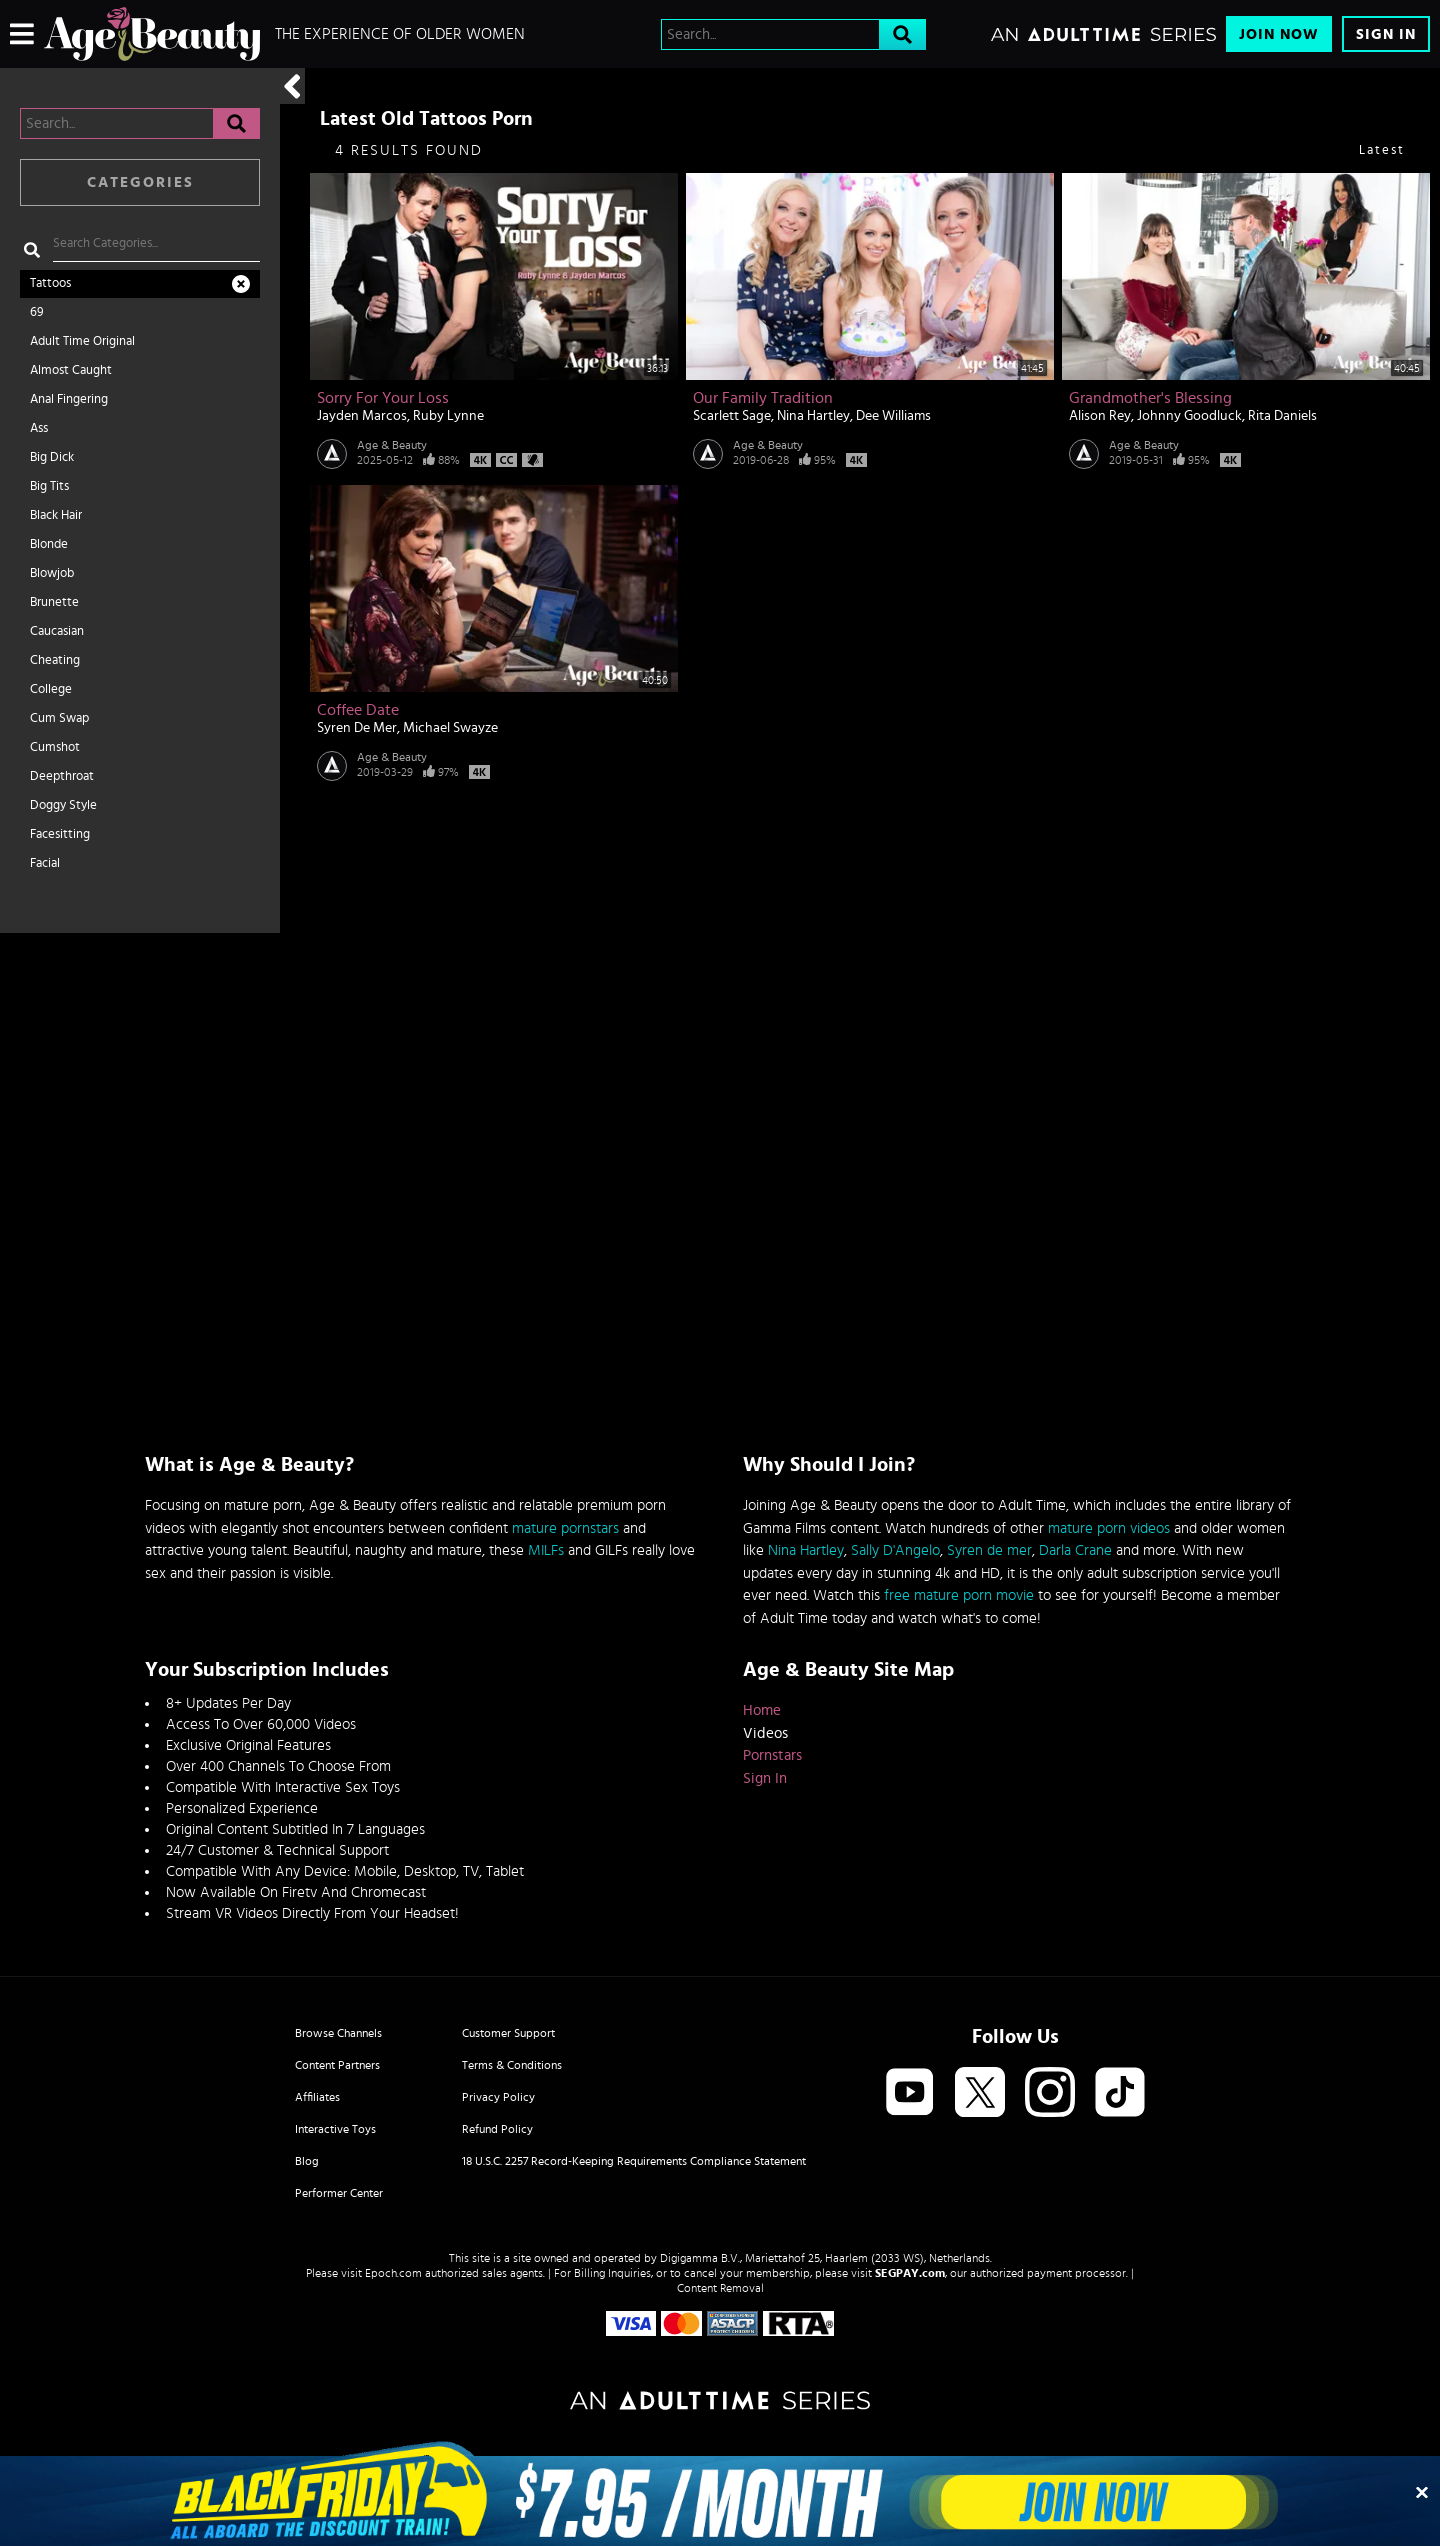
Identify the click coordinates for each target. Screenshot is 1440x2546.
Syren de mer (989, 1550)
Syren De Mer (357, 728)
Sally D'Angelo (895, 1550)
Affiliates (317, 2097)
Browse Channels (338, 2033)
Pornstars (772, 1755)
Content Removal (720, 2288)
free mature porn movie (959, 1595)
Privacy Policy (498, 2097)
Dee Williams (893, 416)
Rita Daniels (1282, 416)
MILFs (546, 1550)
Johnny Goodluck (1189, 416)
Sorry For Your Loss (383, 398)
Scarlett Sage (732, 416)
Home (762, 1710)
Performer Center (339, 2193)
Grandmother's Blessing (1150, 398)
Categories (140, 182)
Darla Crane (1075, 1550)
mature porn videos (1109, 1528)
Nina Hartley (813, 416)
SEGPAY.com (910, 2273)
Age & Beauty (392, 445)
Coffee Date (358, 710)
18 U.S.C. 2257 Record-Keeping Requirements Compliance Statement (634, 2161)
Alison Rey (1100, 416)
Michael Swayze (450, 728)
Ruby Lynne (448, 416)
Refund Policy (497, 2129)
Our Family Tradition (763, 398)
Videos (765, 1733)
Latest (1382, 150)
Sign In (1386, 34)
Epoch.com (393, 2273)
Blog (307, 2161)
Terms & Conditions (512, 2065)
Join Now (1279, 34)
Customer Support (508, 2033)
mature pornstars (565, 1528)
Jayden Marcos (362, 416)
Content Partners (337, 2065)
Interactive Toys (335, 2129)
